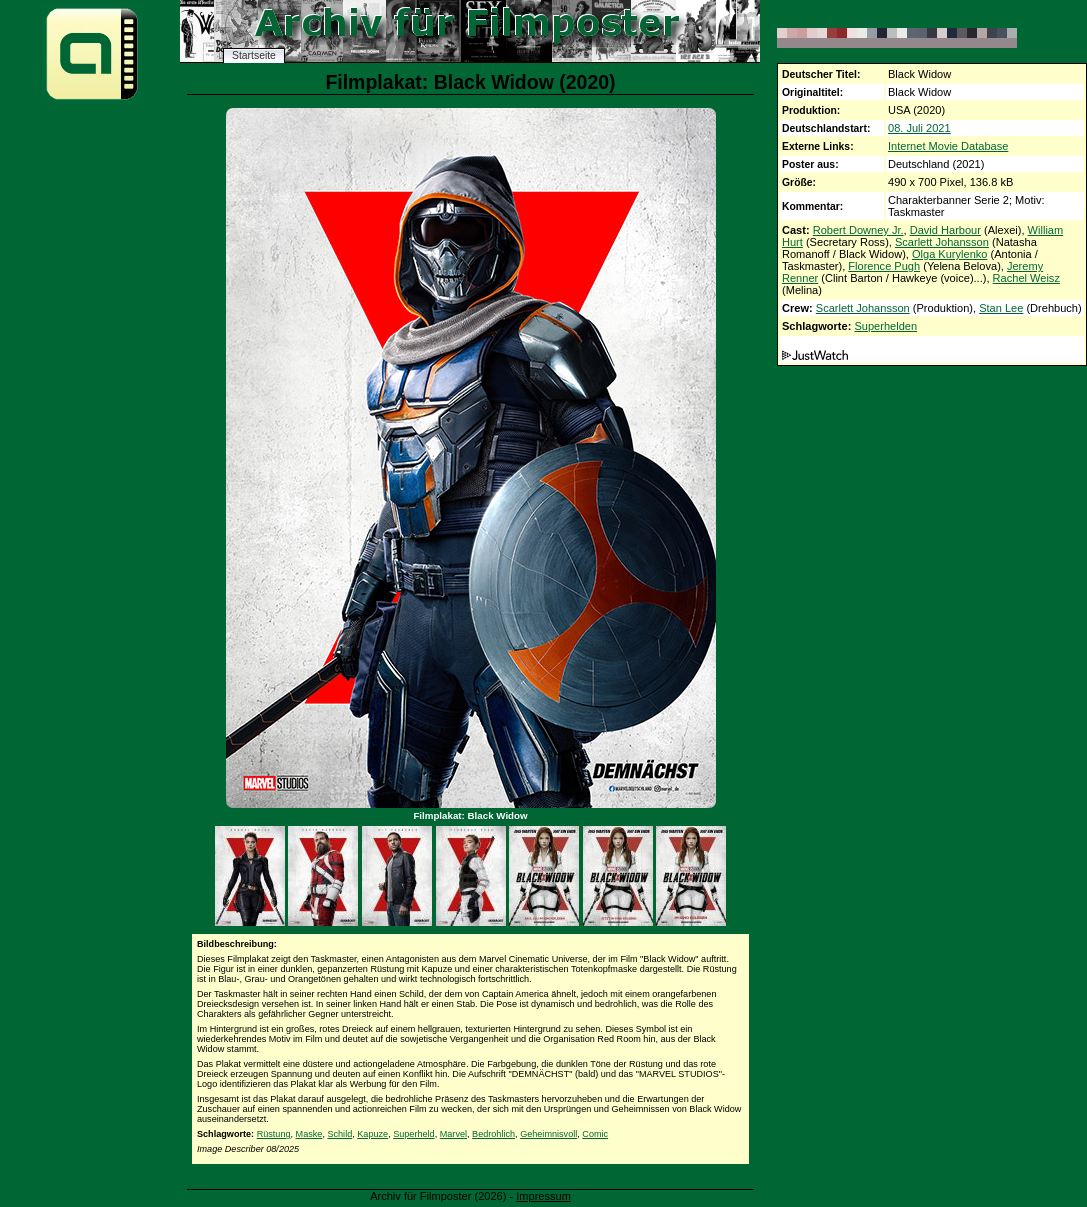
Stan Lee (1001, 308)
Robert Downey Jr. (858, 230)
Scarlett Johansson (942, 242)
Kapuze (372, 1134)
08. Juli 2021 (919, 128)
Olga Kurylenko (950, 254)
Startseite (254, 55)
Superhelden (885, 326)
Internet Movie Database (948, 146)
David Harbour (945, 230)
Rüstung (274, 1134)
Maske (309, 1134)
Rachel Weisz (1026, 278)
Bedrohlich (493, 1134)
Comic (595, 1134)
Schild (339, 1134)
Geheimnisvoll (548, 1134)
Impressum (543, 1196)
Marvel (453, 1134)
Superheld (413, 1134)
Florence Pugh (884, 266)
